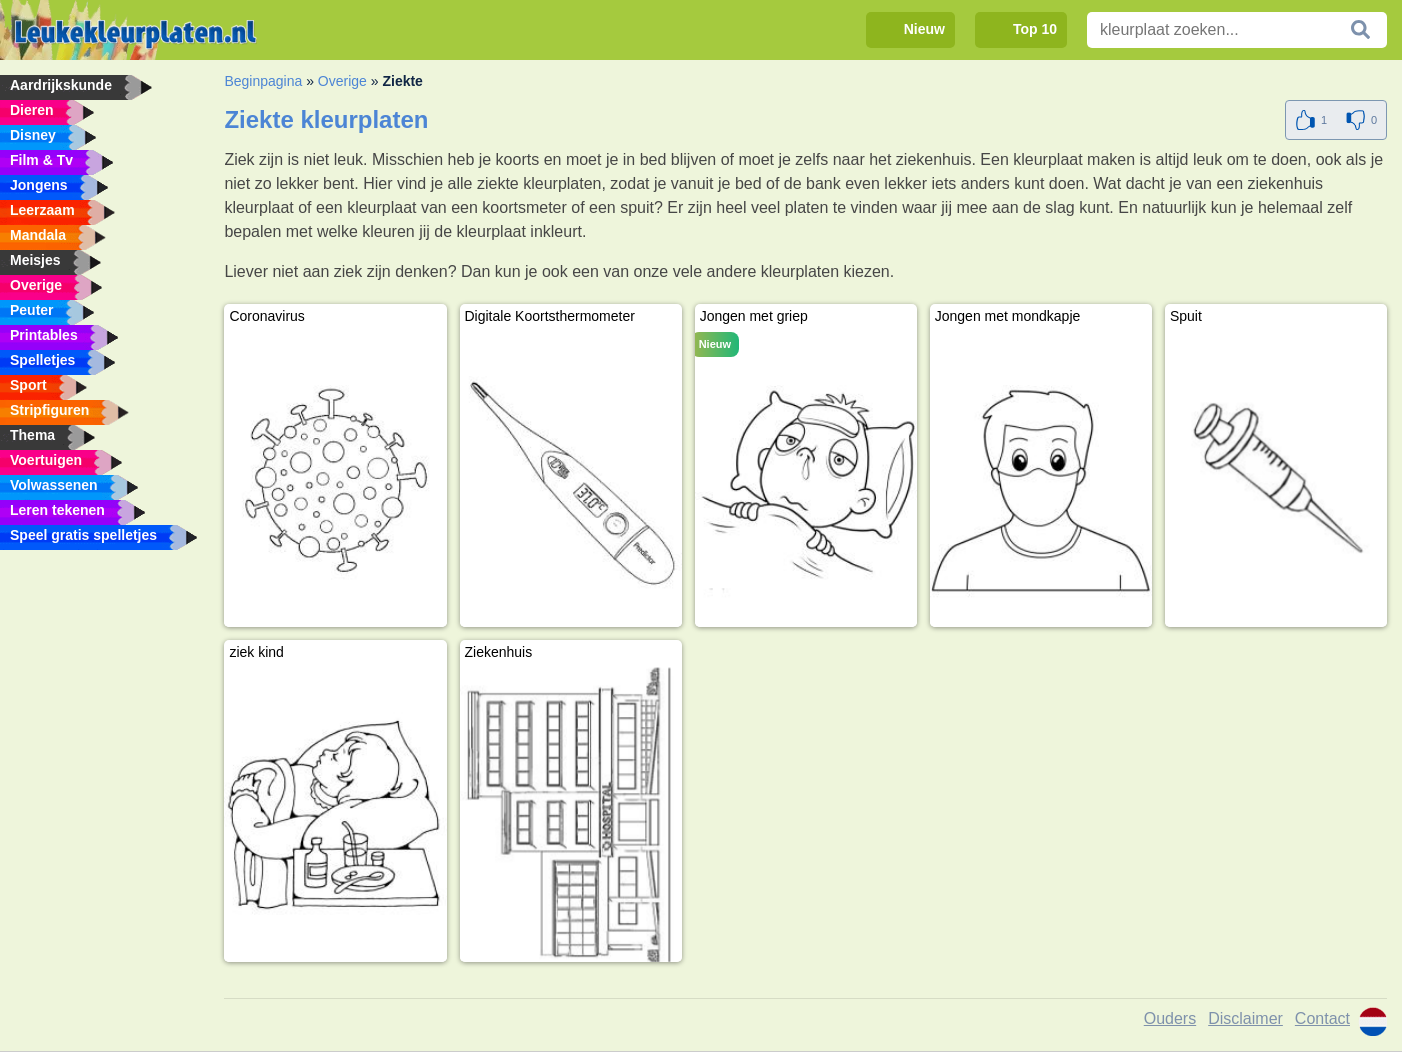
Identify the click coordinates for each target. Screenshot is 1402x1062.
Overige (342, 81)
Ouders (1170, 1018)
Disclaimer (1245, 1018)
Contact (1322, 1018)
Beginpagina (263, 81)
